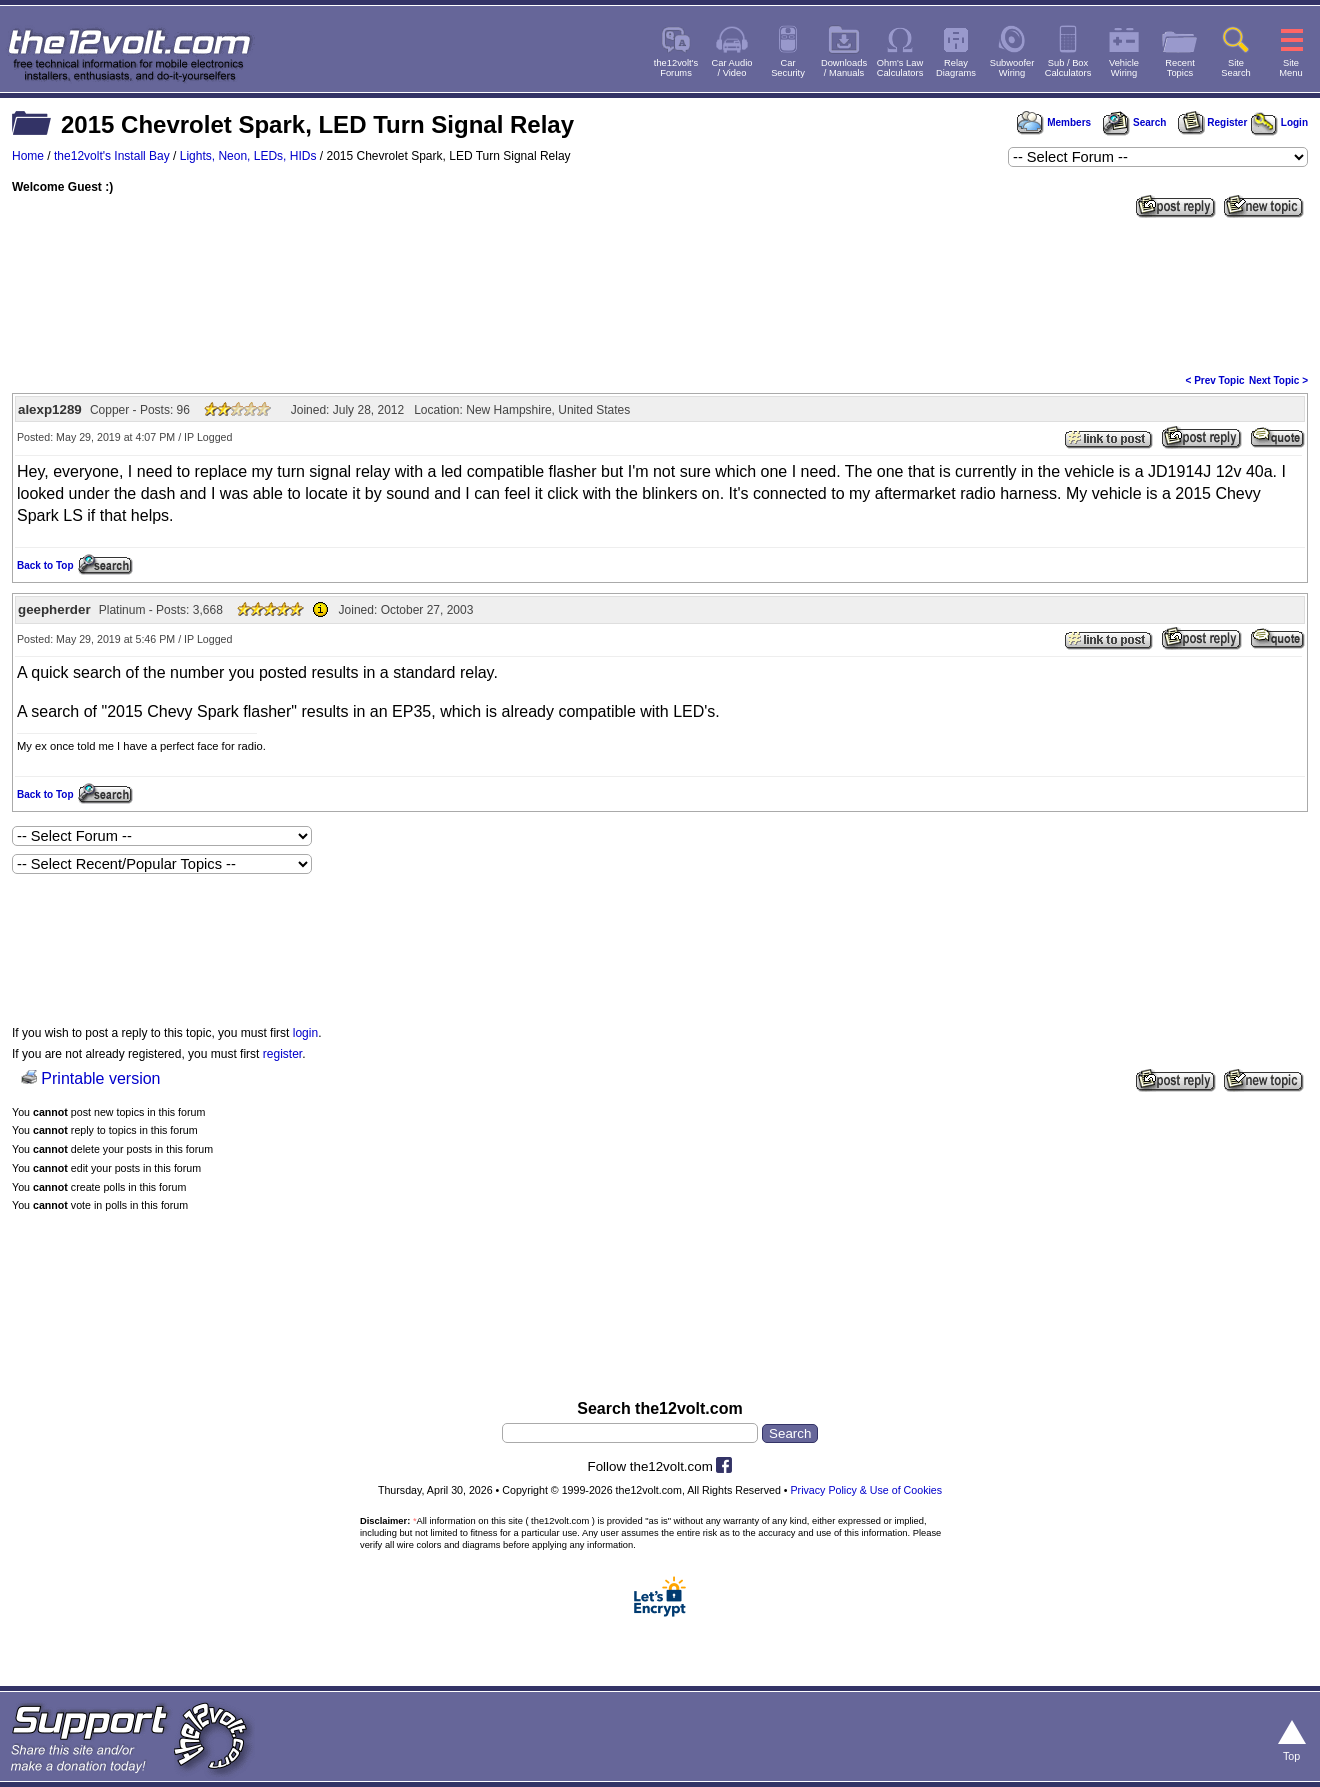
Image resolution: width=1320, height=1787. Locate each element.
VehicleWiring (1124, 68)
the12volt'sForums (676, 68)
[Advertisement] (660, 294)
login (305, 1033)
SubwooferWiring (1012, 68)
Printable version (100, 1078)
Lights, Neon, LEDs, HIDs (248, 156)
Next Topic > (1278, 380)
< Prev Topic (1215, 380)
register (282, 1054)
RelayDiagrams (956, 68)
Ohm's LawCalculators (900, 68)
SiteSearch (1236, 68)
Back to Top (45, 565)
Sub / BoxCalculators (1068, 68)
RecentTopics (1180, 68)
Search (1134, 122)
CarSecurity (788, 68)
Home (28, 156)
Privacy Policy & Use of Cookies (867, 1490)
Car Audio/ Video (732, 68)
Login (1279, 122)
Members (1054, 122)
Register (1213, 122)
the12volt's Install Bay (112, 156)
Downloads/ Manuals (844, 68)
